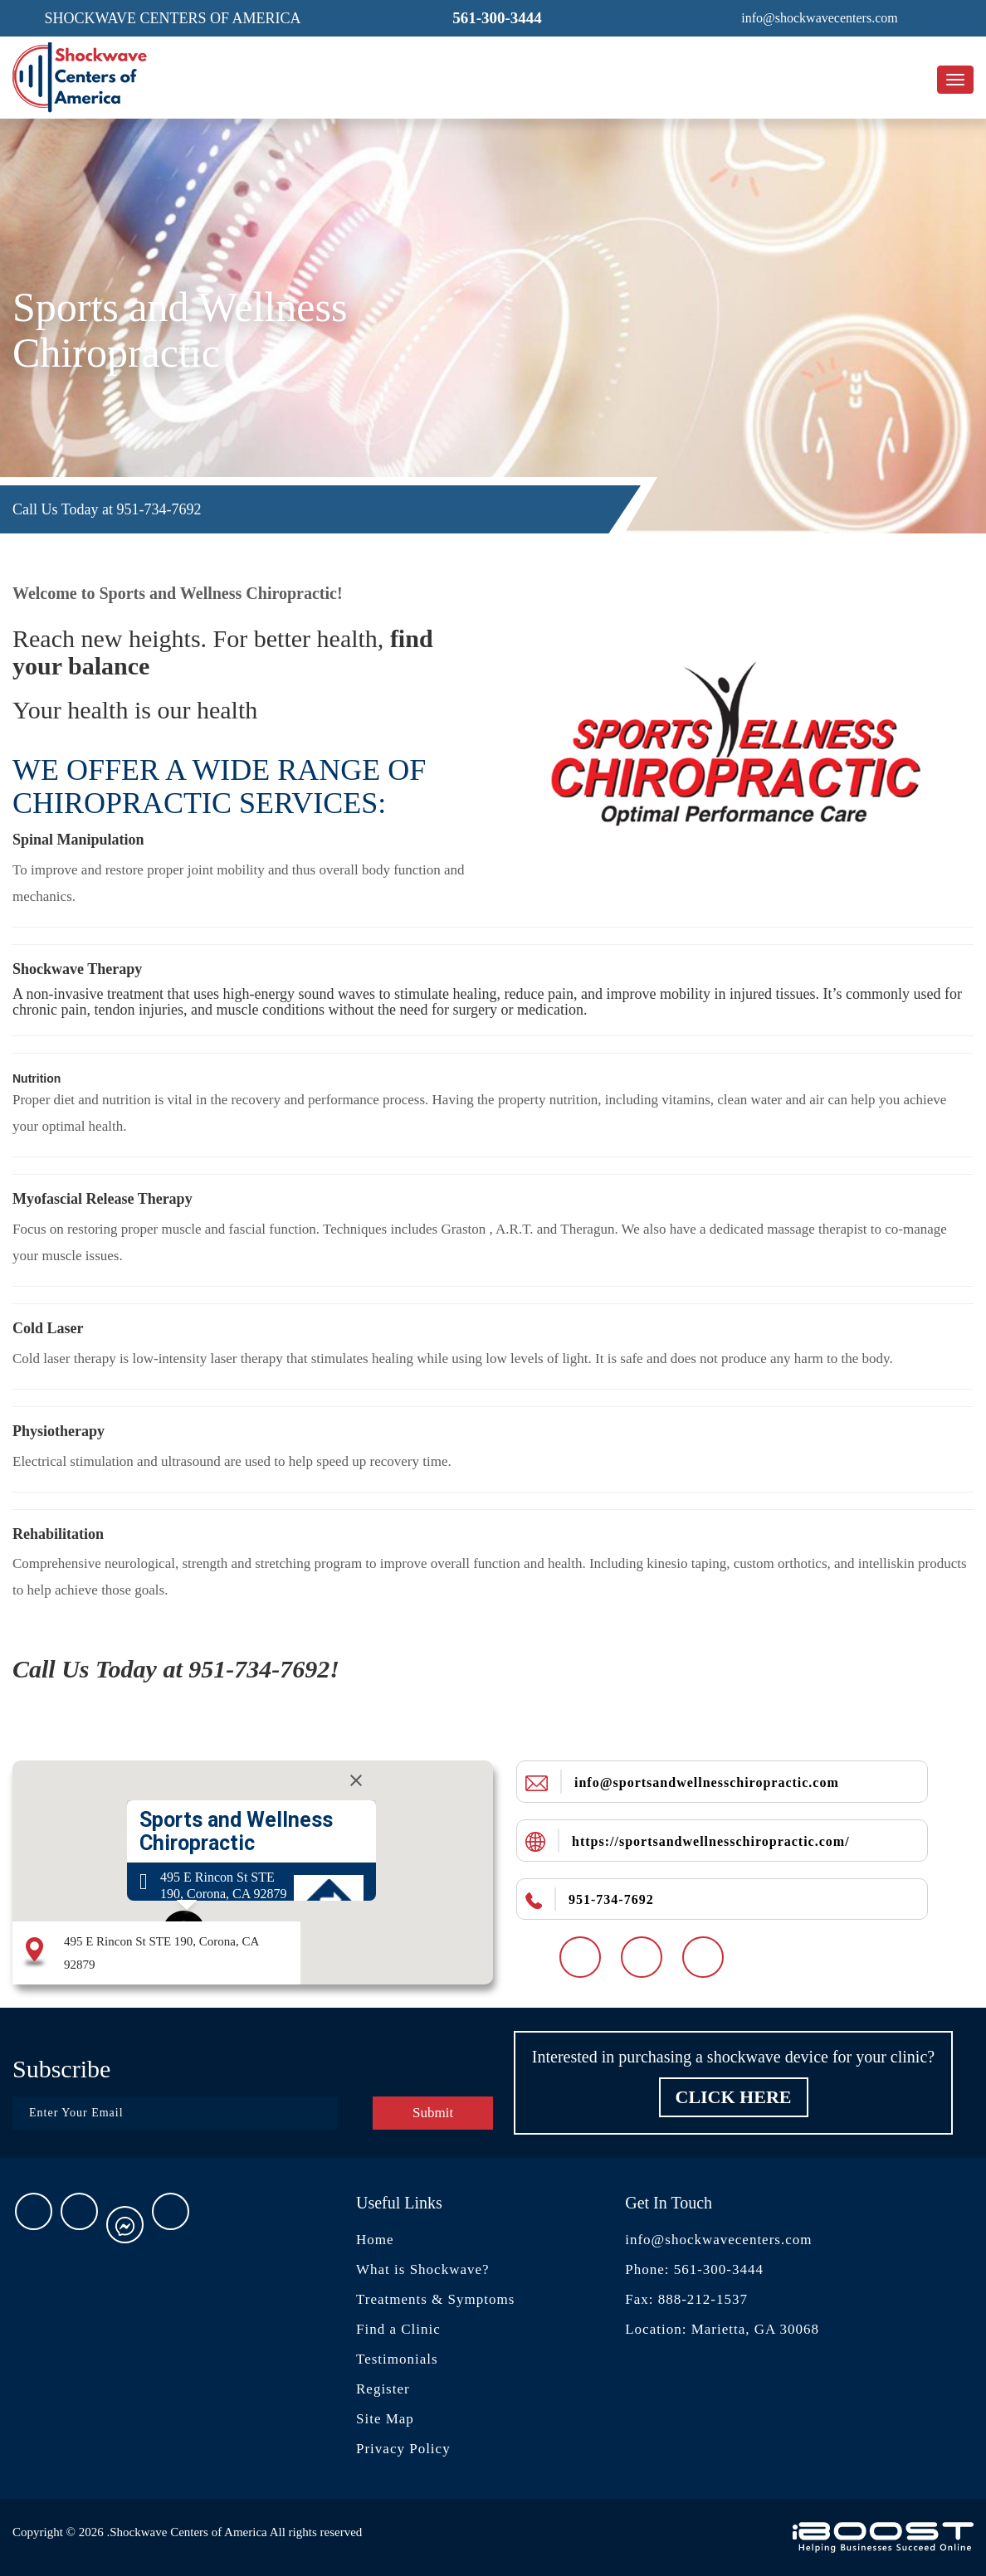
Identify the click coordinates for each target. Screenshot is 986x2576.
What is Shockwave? (423, 2269)
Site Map (385, 2419)
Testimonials (397, 2359)
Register (383, 2389)
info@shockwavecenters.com (718, 2239)
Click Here (734, 2097)
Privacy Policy (403, 2449)
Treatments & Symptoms (435, 2299)
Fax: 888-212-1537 (686, 2299)
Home (375, 2239)
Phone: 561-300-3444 (694, 2269)
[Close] (356, 1780)
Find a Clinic (398, 2329)
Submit (432, 2113)
